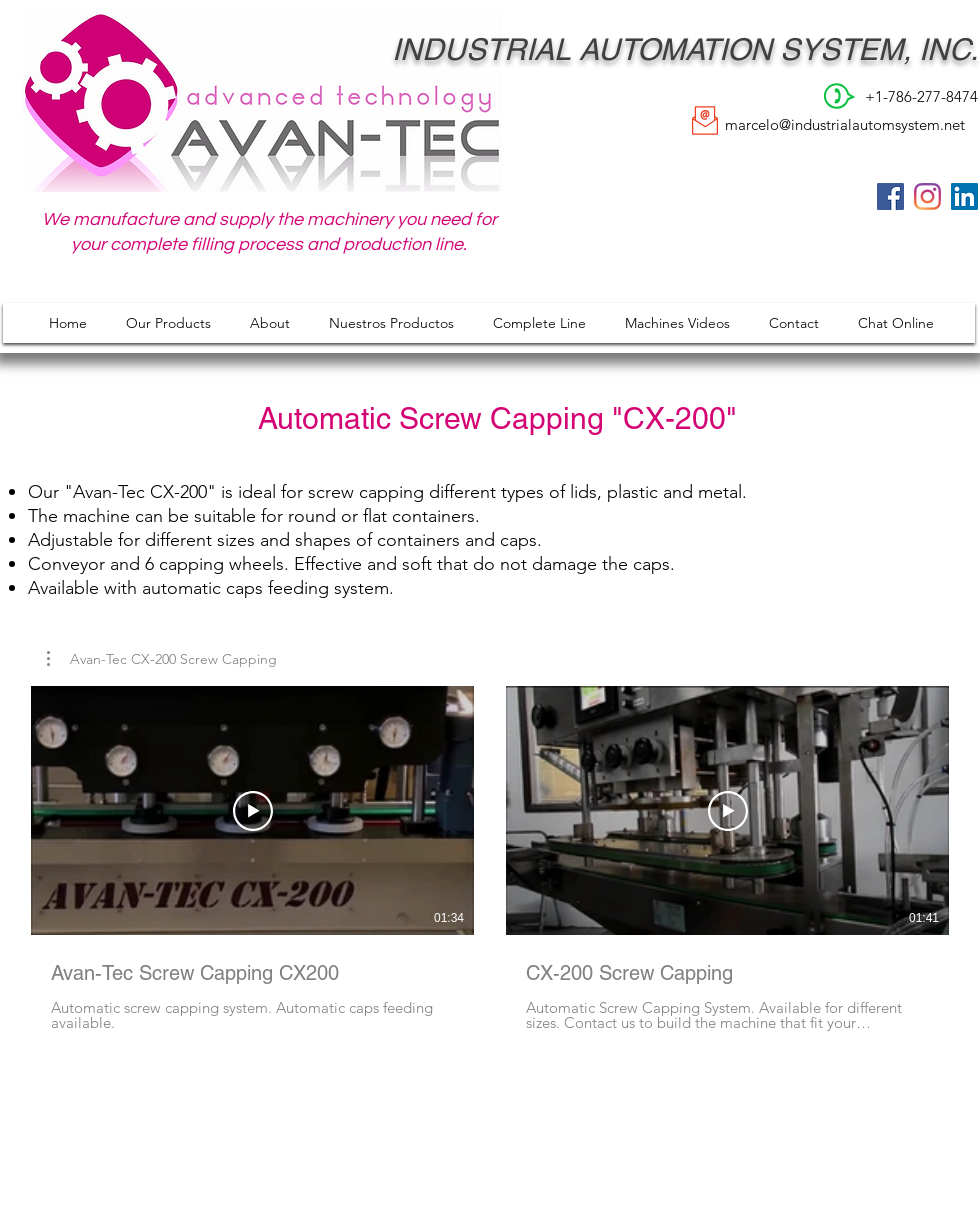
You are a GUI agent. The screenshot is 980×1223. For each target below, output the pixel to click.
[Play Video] (253, 811)
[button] (162, 659)
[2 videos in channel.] (490, 858)
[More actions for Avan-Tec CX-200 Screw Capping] (162, 659)
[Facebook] (890, 196)
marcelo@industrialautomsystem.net (845, 124)
